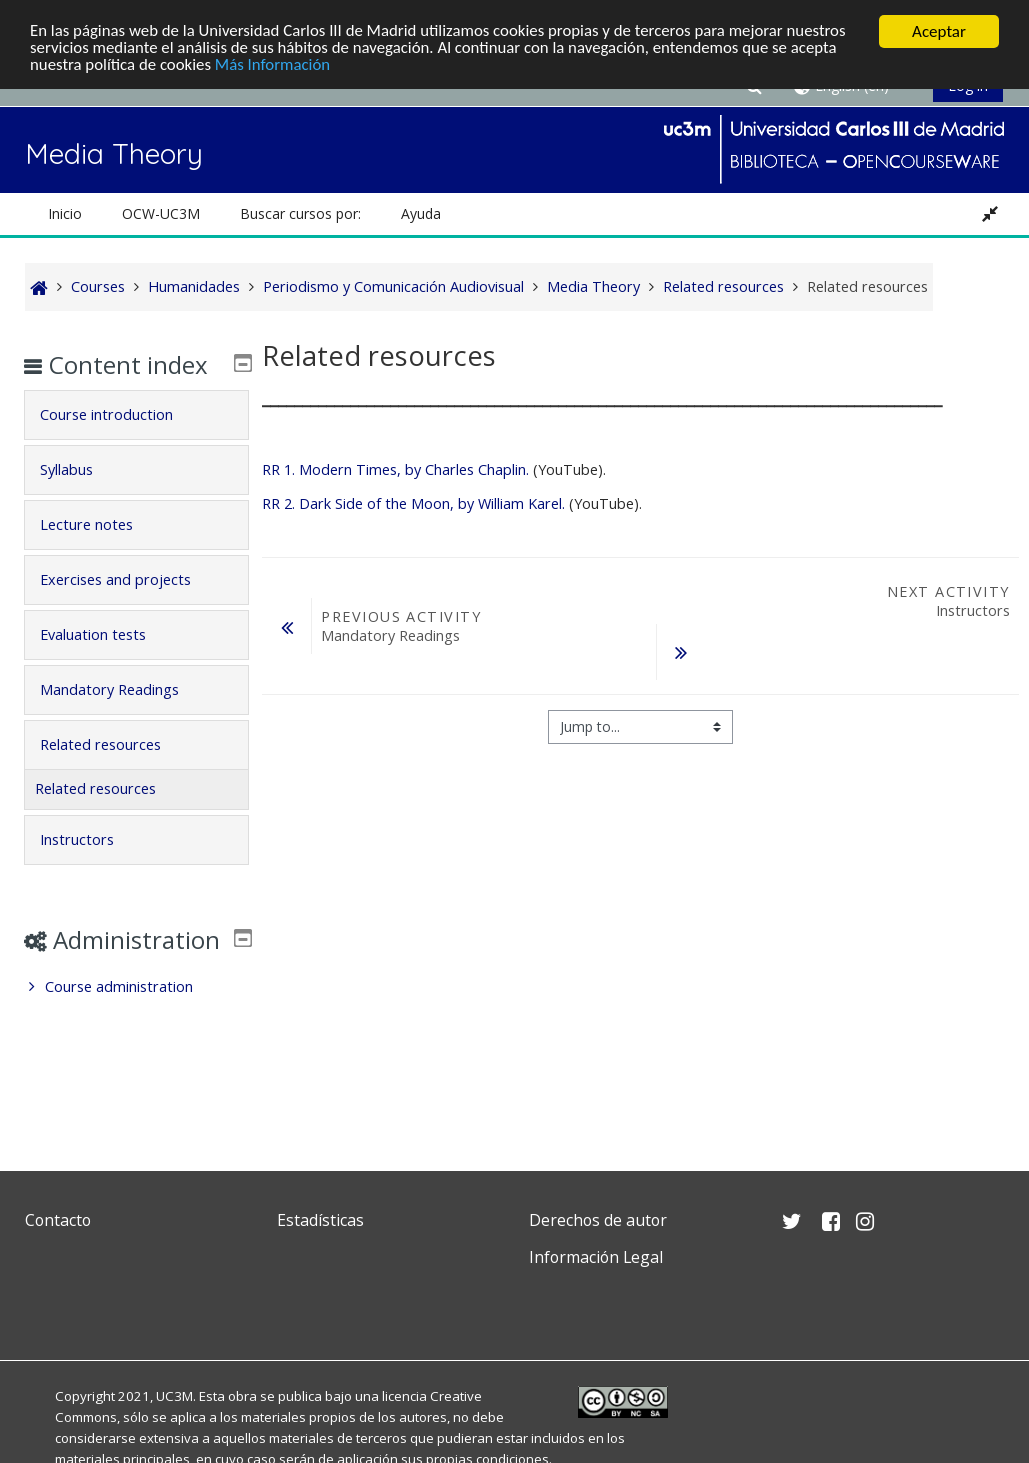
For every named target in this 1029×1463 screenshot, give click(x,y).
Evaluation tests (107, 663)
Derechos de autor (598, 1220)
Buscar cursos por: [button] (300, 213)
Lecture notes (100, 553)
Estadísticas (320, 1220)
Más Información (275, 66)
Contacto (58, 1220)
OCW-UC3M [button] (161, 213)
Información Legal (596, 1257)
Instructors (91, 868)
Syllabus (80, 498)
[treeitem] (136, 1045)
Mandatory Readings (123, 718)
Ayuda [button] (421, 213)
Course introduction (120, 443)
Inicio (65, 213)
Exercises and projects (129, 608)
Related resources (114, 773)
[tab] (136, 444)
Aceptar (939, 31)
